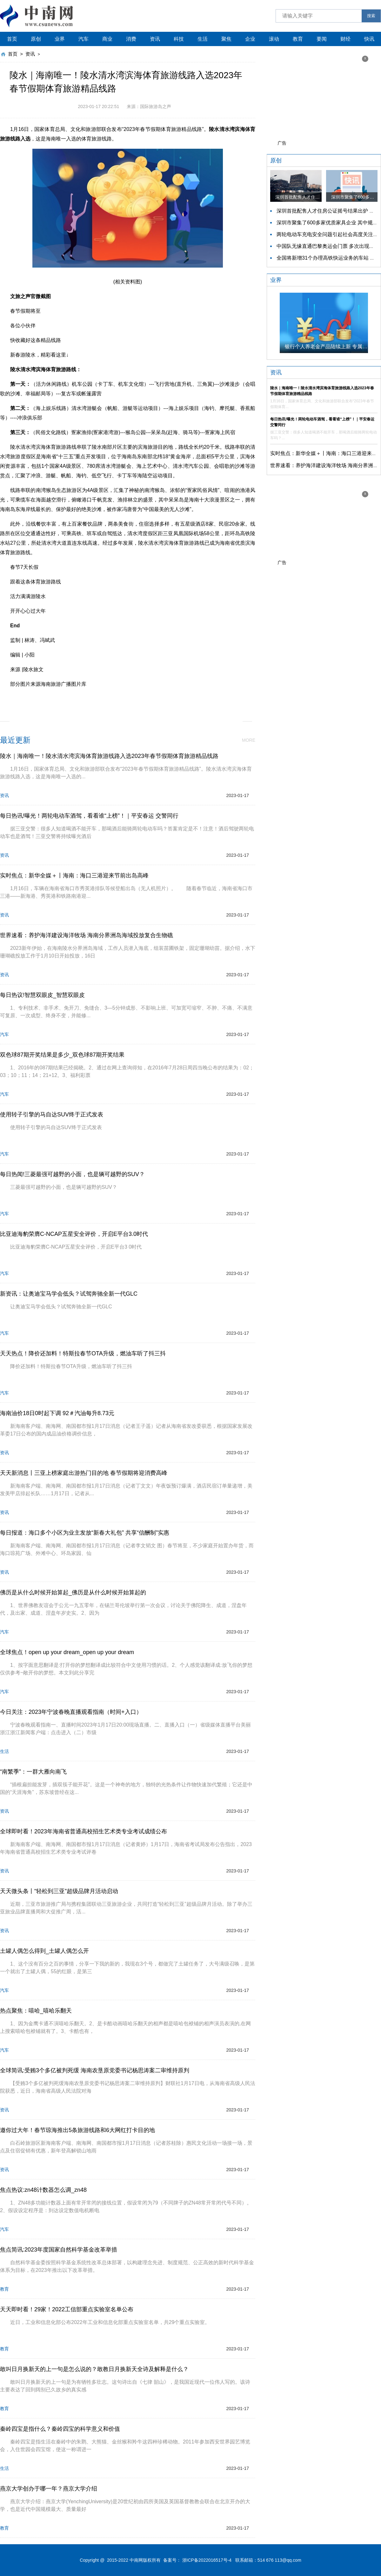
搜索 (371, 15)
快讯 (369, 39)
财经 (345, 39)
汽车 (83, 39)
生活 (202, 39)
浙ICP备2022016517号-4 (207, 2560)
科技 (179, 39)
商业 (107, 39)
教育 (298, 39)
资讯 (155, 39)
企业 (250, 39)
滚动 (274, 39)
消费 (131, 39)
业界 (60, 39)
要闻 (322, 39)
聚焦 (226, 39)
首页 (12, 39)
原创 (36, 39)
